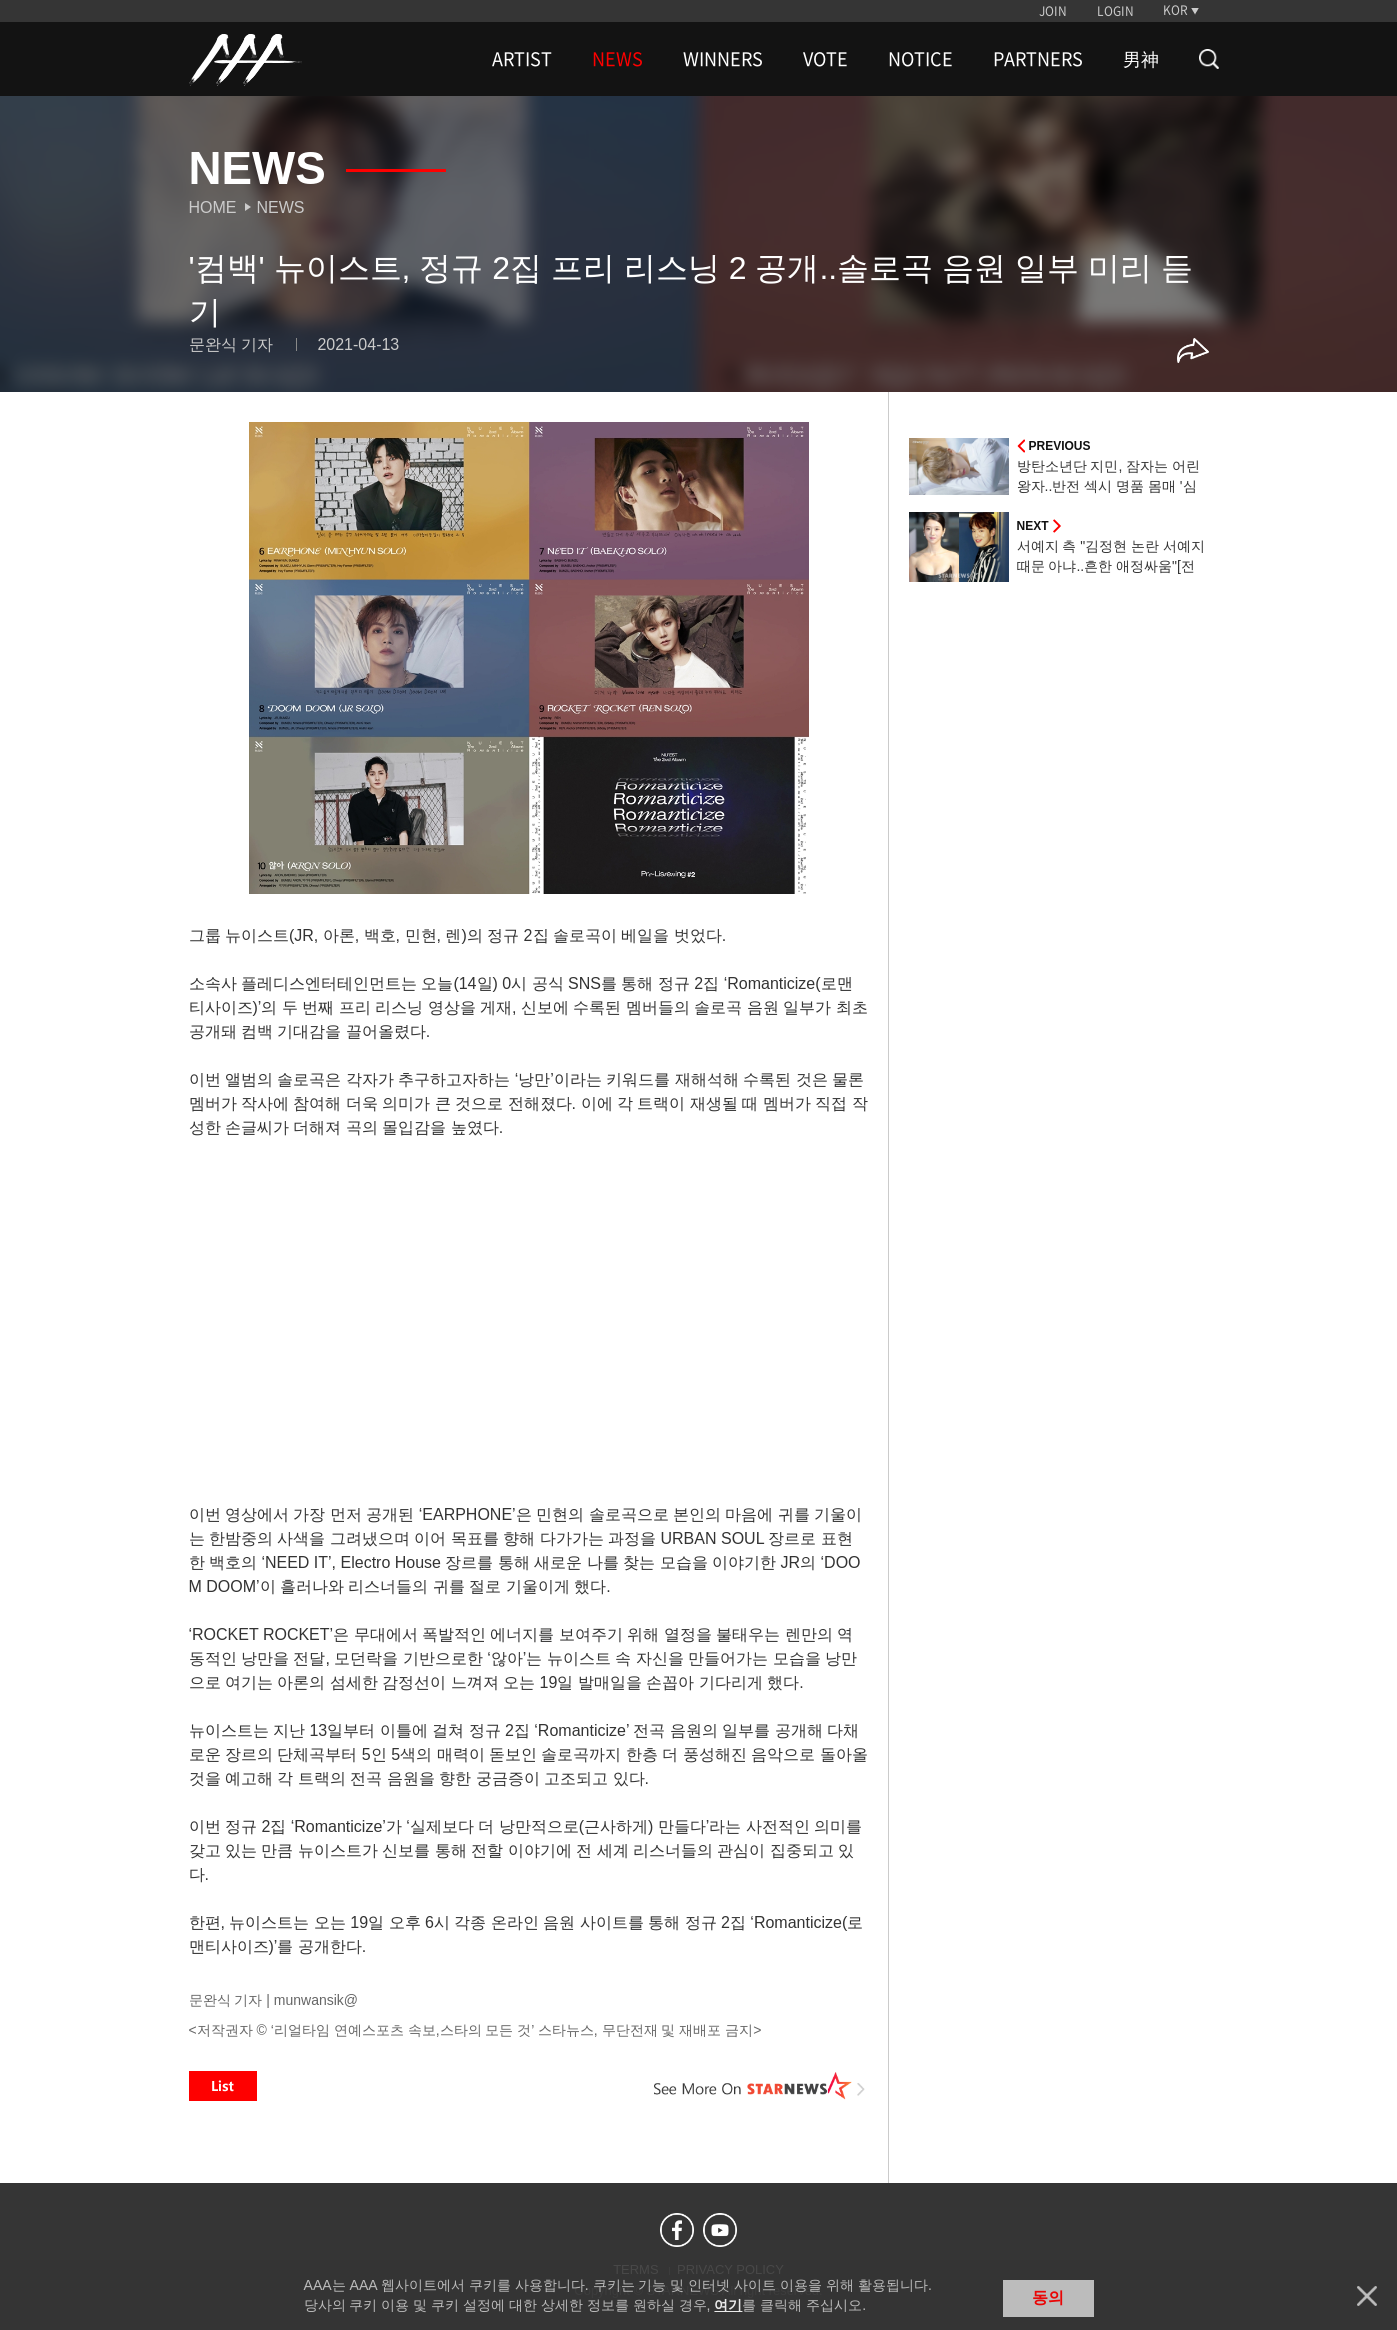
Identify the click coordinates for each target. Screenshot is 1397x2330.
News (281, 207)
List (223, 2086)
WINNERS (723, 59)
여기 (728, 2305)
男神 (1141, 59)
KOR (1175, 10)
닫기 (1367, 2296)
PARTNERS (1038, 59)
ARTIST (522, 59)
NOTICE (920, 59)
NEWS (617, 59)
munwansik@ (316, 2000)
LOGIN (1115, 11)
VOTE (825, 59)
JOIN (1053, 11)
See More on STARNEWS (760, 2086)
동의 (1048, 2297)
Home (213, 207)
